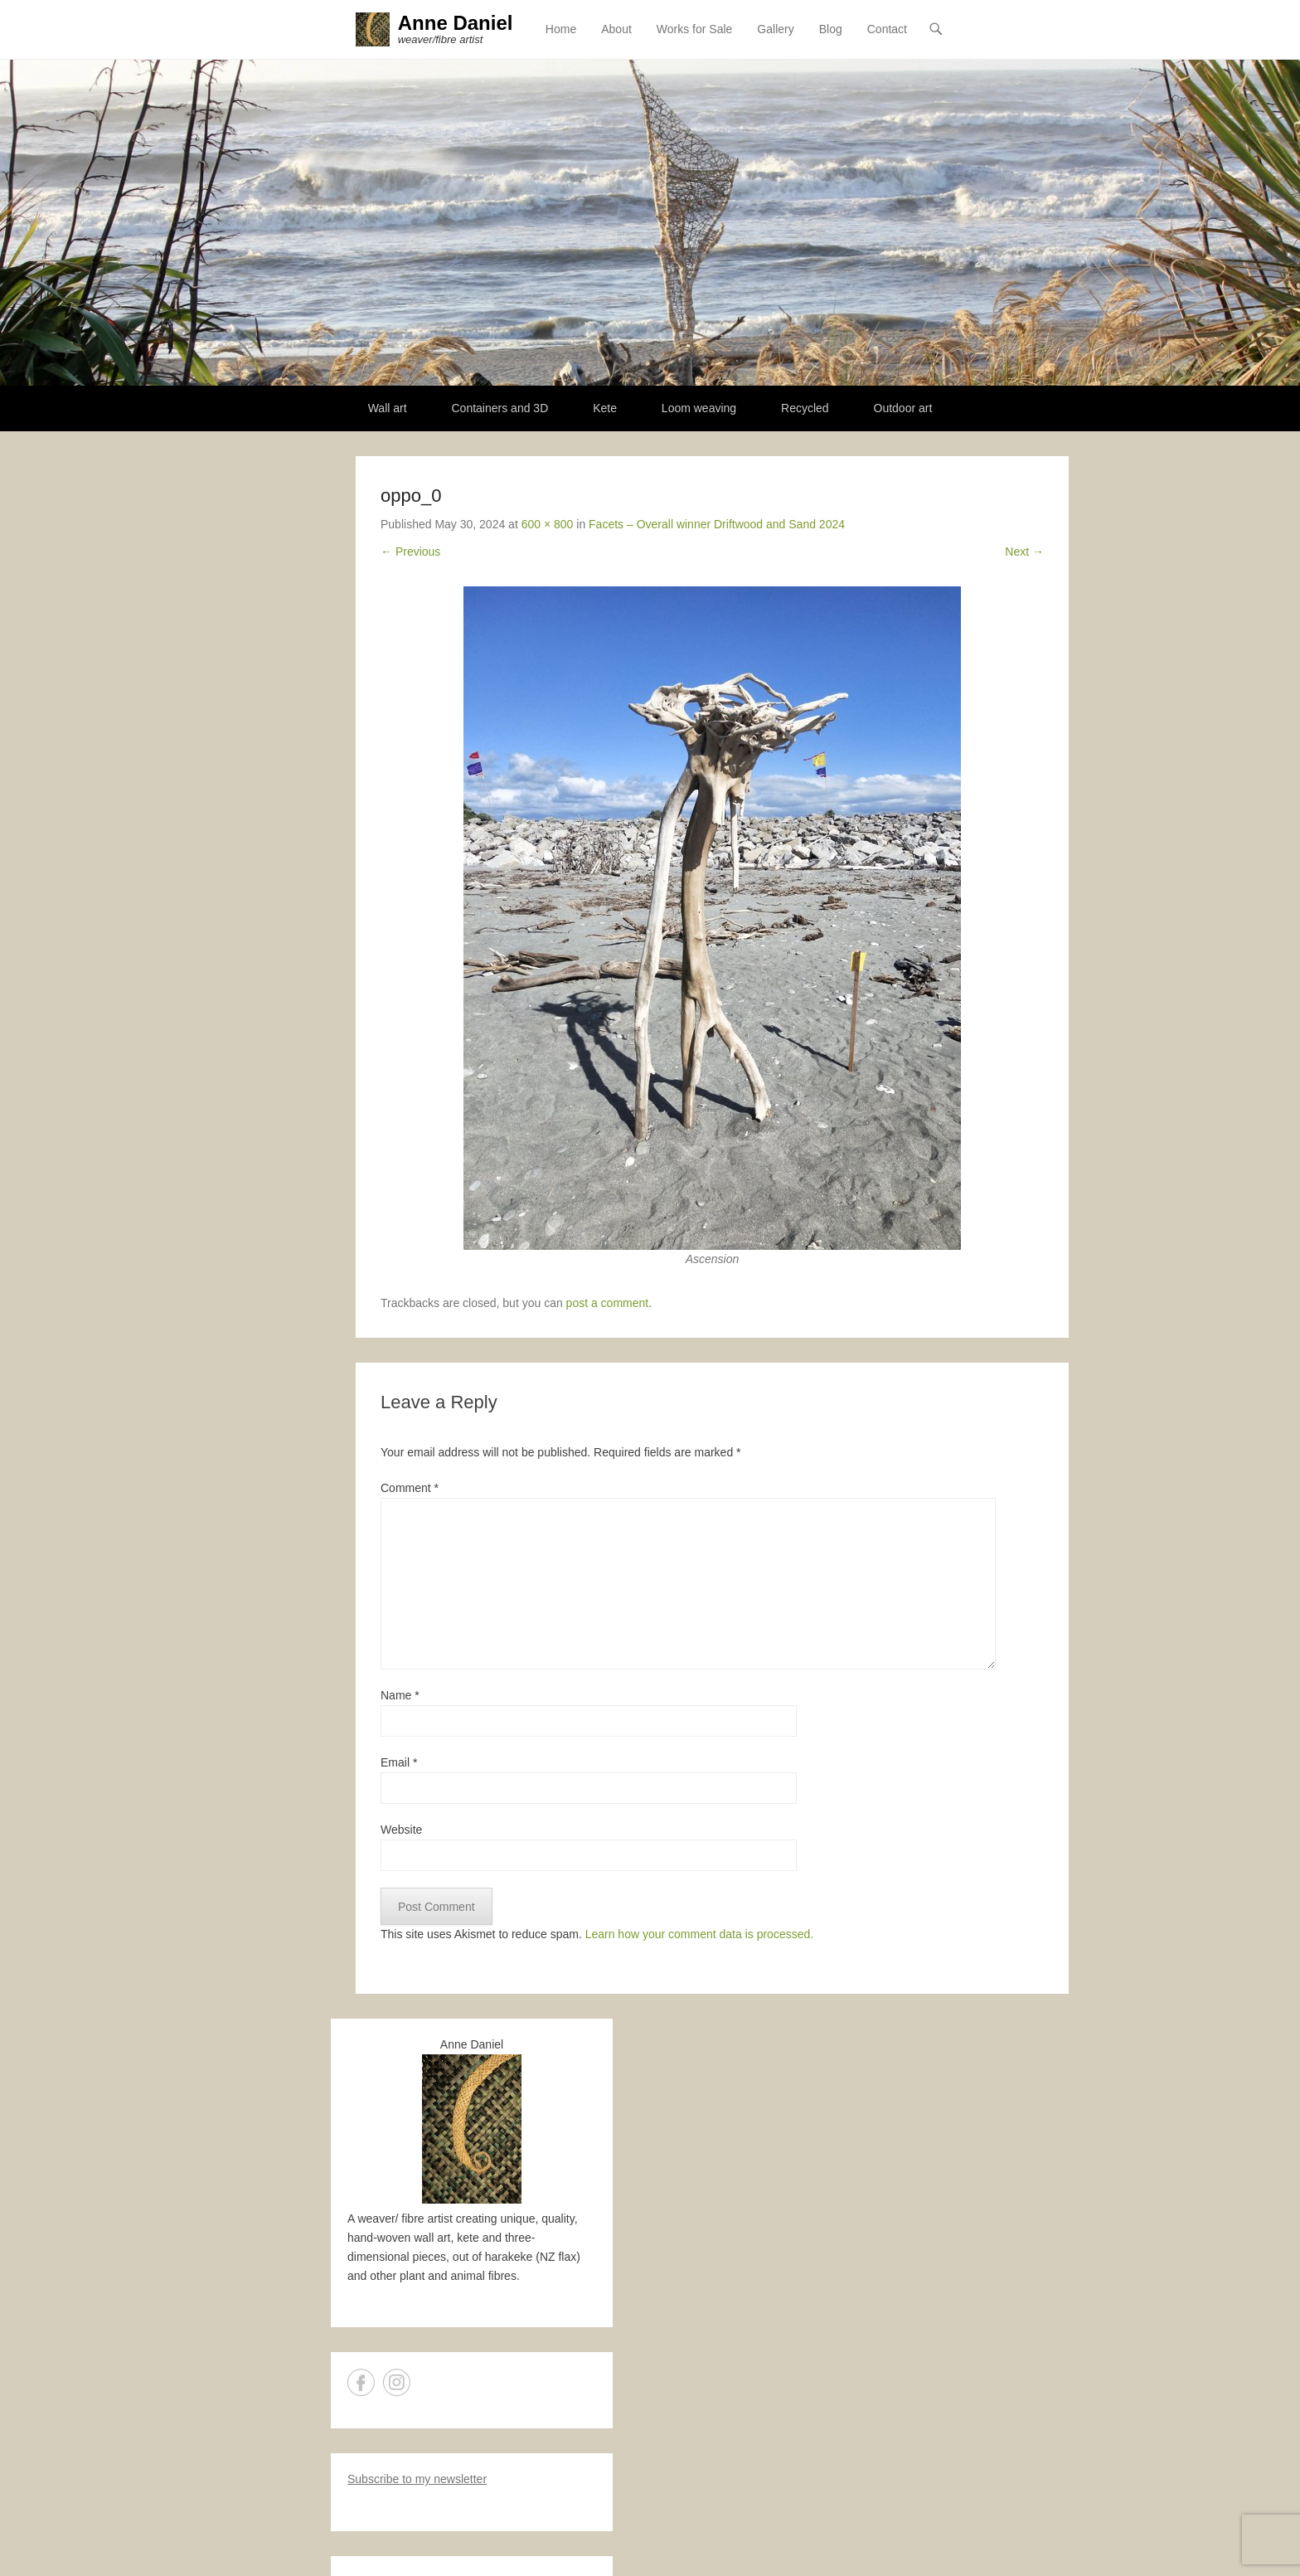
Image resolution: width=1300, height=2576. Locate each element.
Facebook (361, 2383)
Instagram (396, 2383)
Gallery (775, 29)
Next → (1024, 551)
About (616, 29)
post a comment (607, 1303)
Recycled (805, 408)
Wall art (387, 408)
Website (401, 1829)
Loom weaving (699, 408)
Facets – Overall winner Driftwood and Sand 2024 (717, 524)
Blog (830, 29)
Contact (887, 29)
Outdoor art (903, 408)
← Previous (410, 551)
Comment (410, 1488)
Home (561, 29)
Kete (605, 408)
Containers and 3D (500, 408)
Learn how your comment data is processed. (699, 1934)
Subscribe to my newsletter (417, 2479)
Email (399, 1762)
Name (400, 1695)
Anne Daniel (455, 23)
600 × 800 (547, 524)
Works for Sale (695, 29)
